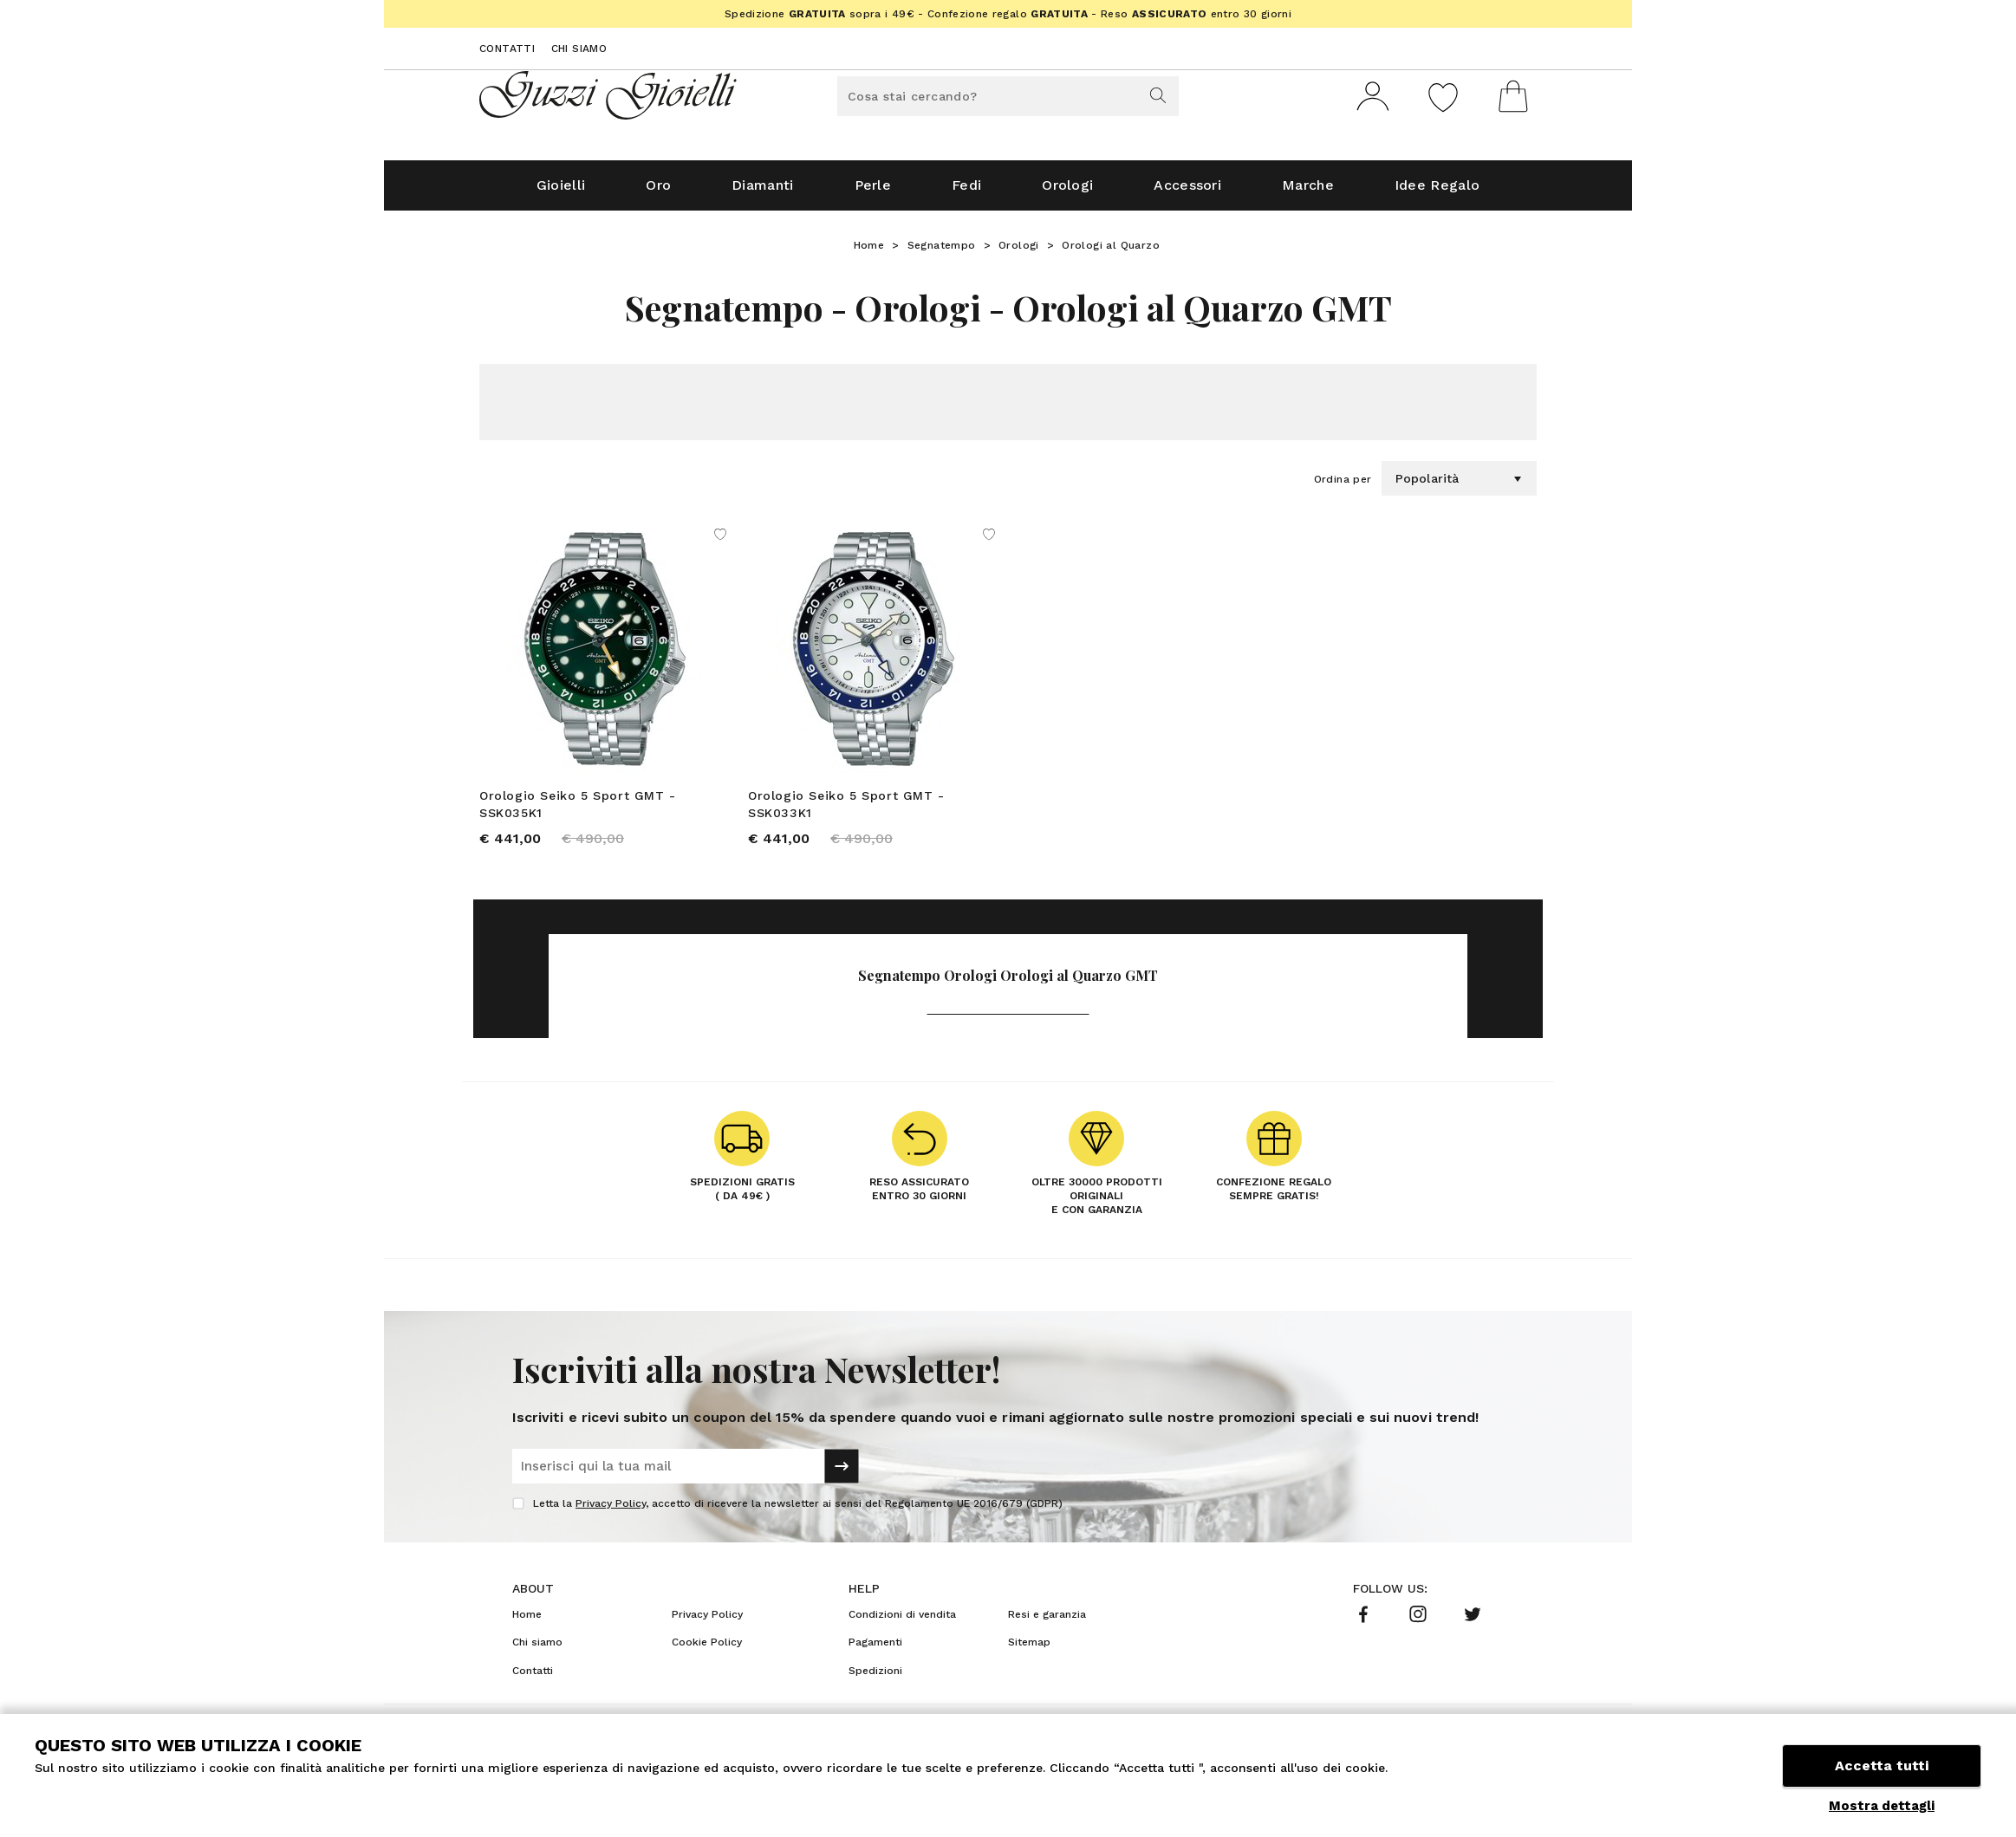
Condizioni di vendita (902, 1621)
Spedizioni (875, 1677)
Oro (658, 192)
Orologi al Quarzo (1111, 252)
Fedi (966, 192)
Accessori (1187, 192)
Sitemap (1029, 1649)
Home (869, 252)
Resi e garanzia (1047, 1621)
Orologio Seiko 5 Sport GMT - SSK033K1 (846, 811)
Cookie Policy (707, 1649)
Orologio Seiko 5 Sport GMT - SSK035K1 (577, 811)
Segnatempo (941, 252)
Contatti (507, 48)
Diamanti (762, 192)
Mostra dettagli (1882, 1806)
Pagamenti (875, 1649)
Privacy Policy (611, 1510)
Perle (873, 192)
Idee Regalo (1437, 192)
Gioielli (561, 192)
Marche (1308, 192)
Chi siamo (579, 48)
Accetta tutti (1881, 1765)
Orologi (1067, 192)
